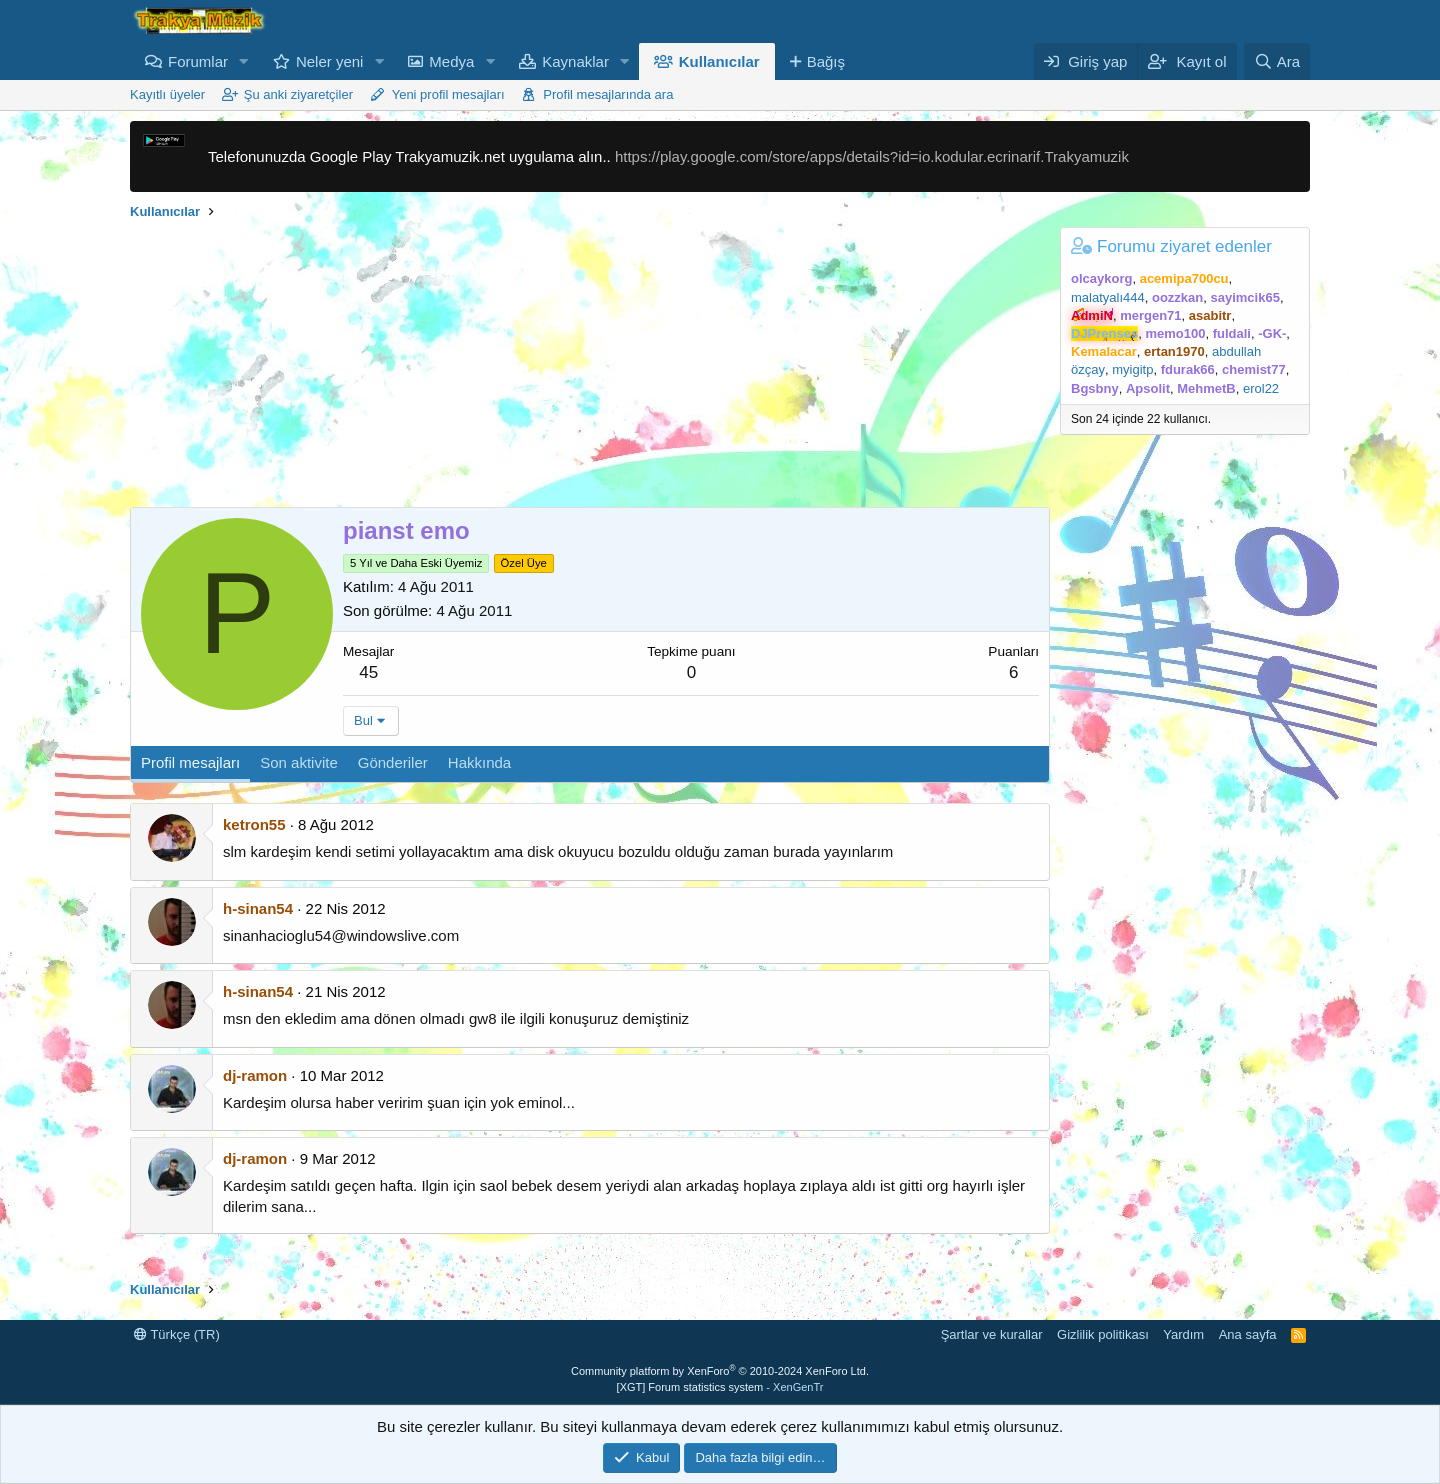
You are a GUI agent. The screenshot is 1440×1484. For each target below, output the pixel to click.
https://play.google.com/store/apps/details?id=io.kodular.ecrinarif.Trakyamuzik (872, 156)
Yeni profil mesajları (448, 94)
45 (368, 672)
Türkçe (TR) (177, 1334)
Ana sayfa (1248, 1334)
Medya (451, 61)
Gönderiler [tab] (393, 762)
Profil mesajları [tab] (190, 762)
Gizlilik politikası (1103, 1334)
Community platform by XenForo (720, 1371)
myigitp (1132, 369)
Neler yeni (330, 61)
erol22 (1261, 388)
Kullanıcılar (719, 61)
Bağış (826, 61)
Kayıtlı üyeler (167, 94)
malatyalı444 (1108, 297)
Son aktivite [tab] (299, 762)
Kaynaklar (575, 61)
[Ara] (1277, 61)
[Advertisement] (590, 367)
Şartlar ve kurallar (992, 1334)
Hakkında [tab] (479, 762)
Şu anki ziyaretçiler (298, 94)
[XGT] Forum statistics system (720, 1387)
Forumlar (198, 61)
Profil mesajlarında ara (608, 94)
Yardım (1183, 1334)
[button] (244, 61)
